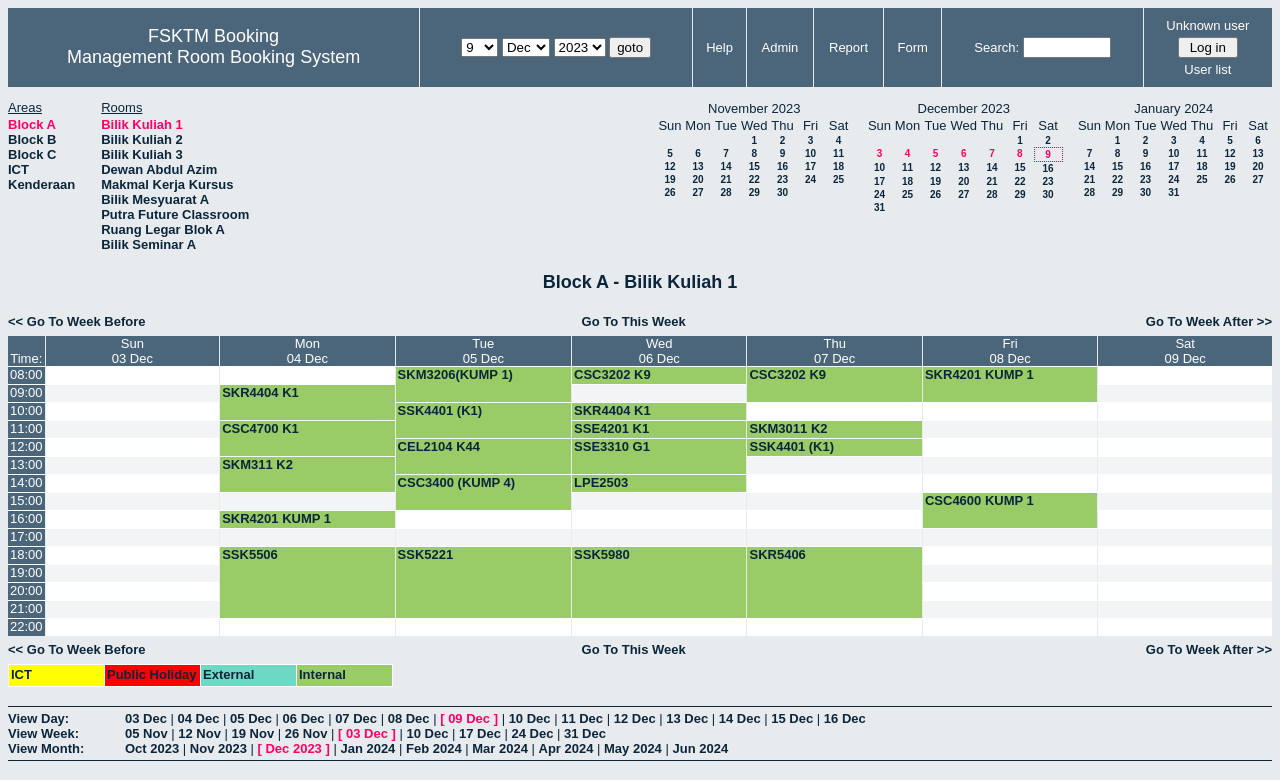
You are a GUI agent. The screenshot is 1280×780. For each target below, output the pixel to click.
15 (754, 166)
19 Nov (253, 733)
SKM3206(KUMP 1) (455, 374)
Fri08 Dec (1010, 351)
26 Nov (306, 733)
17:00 (26, 536)
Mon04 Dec (307, 351)
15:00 (26, 500)
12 (669, 166)
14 (725, 166)
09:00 (26, 392)
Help (719, 47)
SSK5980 (602, 554)
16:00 (26, 518)
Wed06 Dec (659, 351)
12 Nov (199, 733)
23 (782, 179)
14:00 (26, 482)
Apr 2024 (566, 748)
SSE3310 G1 (612, 446)
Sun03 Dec (132, 351)
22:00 (26, 626)
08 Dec (409, 718)
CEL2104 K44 (439, 446)
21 (725, 179)
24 (810, 179)
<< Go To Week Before (77, 321)
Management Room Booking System (213, 57)
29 (754, 192)
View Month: (46, 748)
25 (838, 179)
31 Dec (585, 733)
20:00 (26, 590)
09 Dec (469, 718)
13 (697, 166)
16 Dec (845, 718)
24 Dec (533, 733)
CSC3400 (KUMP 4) (457, 482)
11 (838, 153)
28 (725, 192)
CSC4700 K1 (260, 428)
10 (810, 153)
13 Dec (687, 718)
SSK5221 (426, 554)
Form (913, 47)
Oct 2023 (152, 748)
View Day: (38, 718)
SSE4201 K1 (611, 428)
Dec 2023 (293, 748)
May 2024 (633, 748)
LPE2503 (601, 482)
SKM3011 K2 (788, 428)
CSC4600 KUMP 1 (979, 500)
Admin (779, 47)
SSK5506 (250, 554)
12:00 (26, 446)
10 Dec (530, 718)
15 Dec (792, 718)
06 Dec (304, 718)
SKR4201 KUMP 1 (979, 374)
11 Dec (582, 718)
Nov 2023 (218, 748)
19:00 (26, 572)
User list (1207, 69)
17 (810, 166)
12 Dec (635, 718)
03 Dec (146, 718)
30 (782, 192)
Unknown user (1207, 25)
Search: (996, 47)
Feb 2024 (434, 748)
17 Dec (480, 733)
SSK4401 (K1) (440, 410)
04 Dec (199, 718)
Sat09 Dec (1185, 351)
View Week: (43, 733)
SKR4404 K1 (260, 392)
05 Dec (251, 718)
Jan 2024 (367, 748)
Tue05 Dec (483, 351)
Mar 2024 (500, 748)
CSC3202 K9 (612, 374)
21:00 (26, 608)
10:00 (26, 410)
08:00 (26, 374)
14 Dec (740, 718)
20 (697, 179)
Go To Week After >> (1209, 321)
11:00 (26, 428)
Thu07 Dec (834, 351)
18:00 (26, 554)
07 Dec (356, 718)
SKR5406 (777, 554)
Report (848, 47)
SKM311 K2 (257, 464)
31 (879, 207)
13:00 (26, 464)
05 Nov (146, 733)
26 (669, 192)
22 (754, 179)
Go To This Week (634, 321)
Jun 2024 (700, 748)
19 (669, 179)
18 (838, 166)
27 (697, 192)
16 (782, 166)
